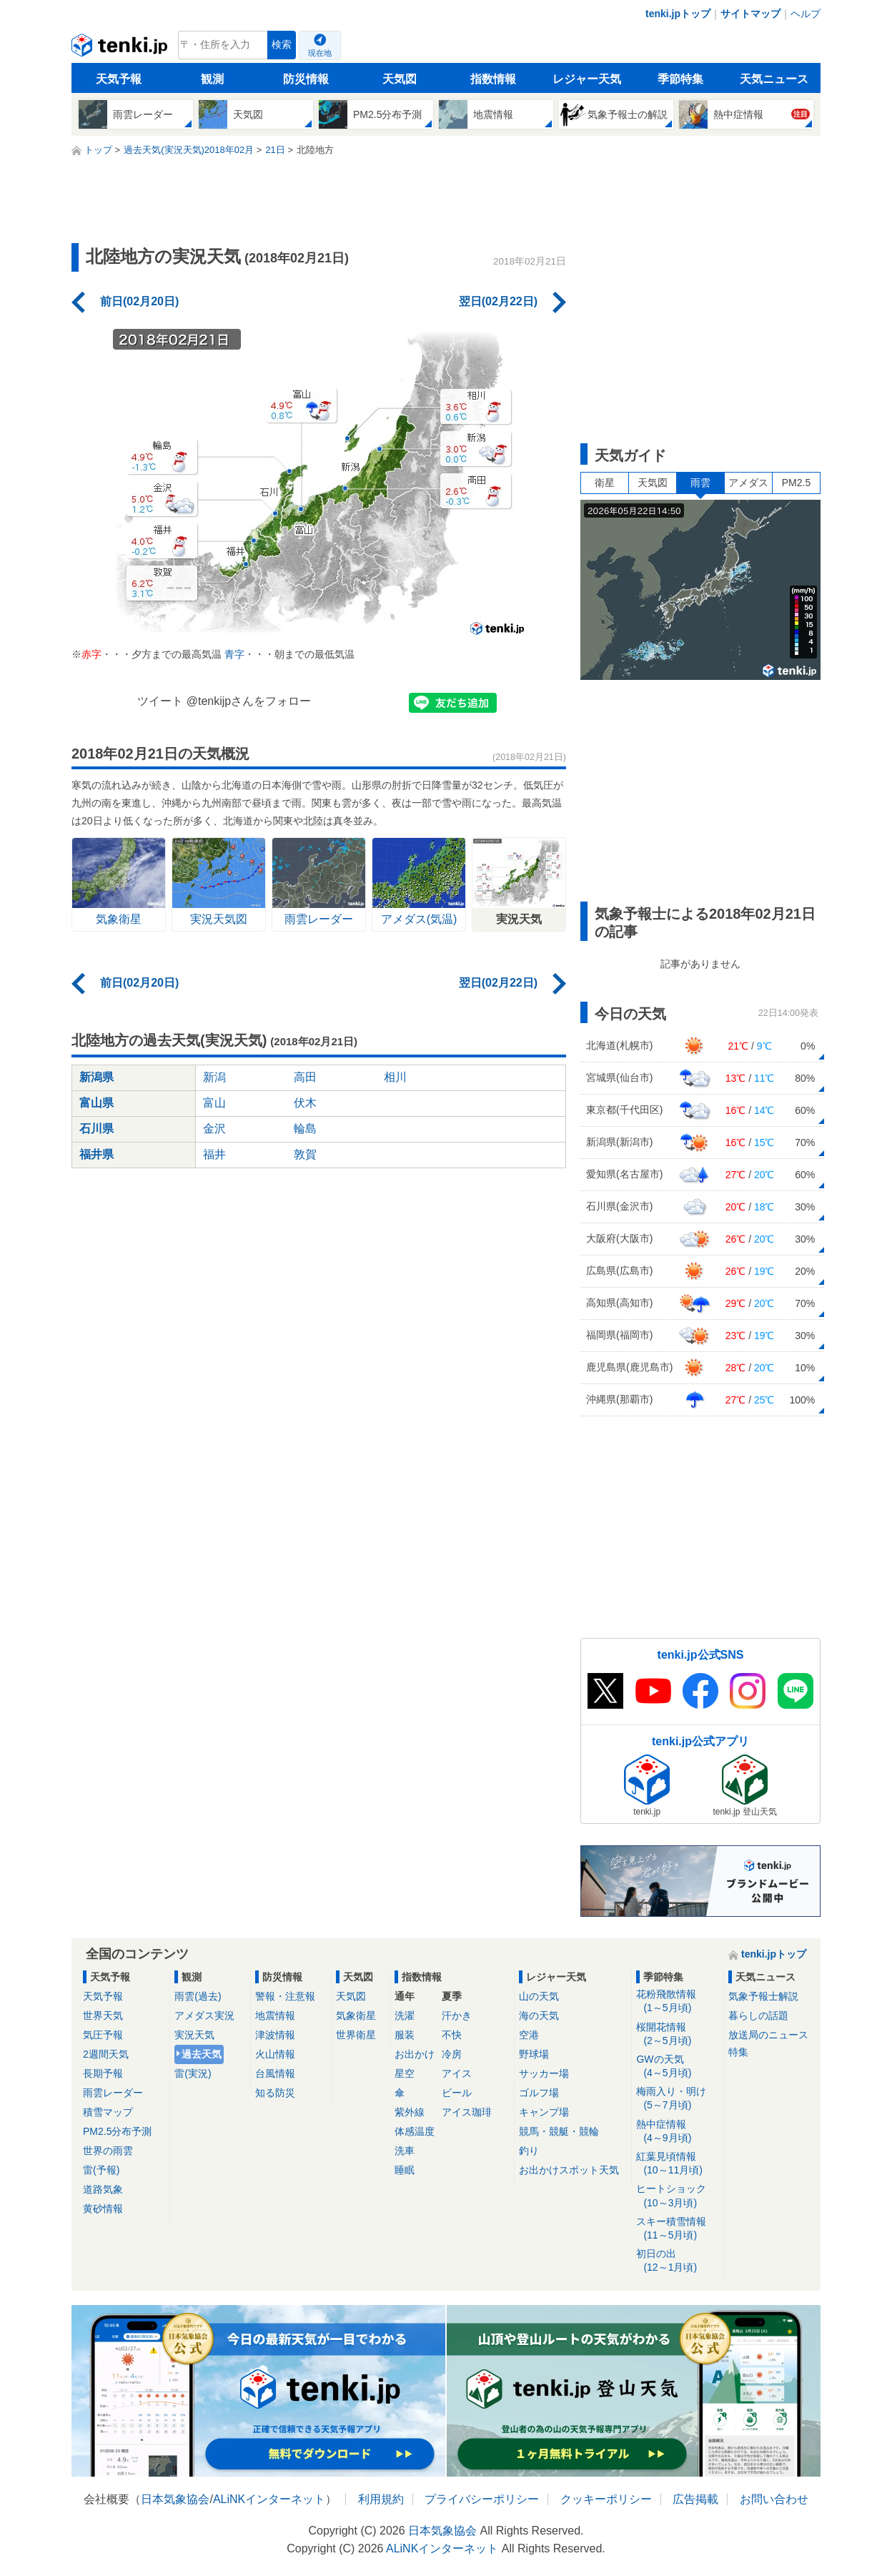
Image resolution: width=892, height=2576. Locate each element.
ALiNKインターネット (269, 2499)
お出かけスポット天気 (569, 2170)
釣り (529, 2150)
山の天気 (539, 1996)
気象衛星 (356, 2015)
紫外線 (410, 2112)
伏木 (305, 1103)
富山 (214, 1103)
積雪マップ (108, 2112)
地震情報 (275, 2015)
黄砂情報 (103, 2208)
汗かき (457, 2015)
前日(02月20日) (139, 301)
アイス (457, 2073)
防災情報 (306, 79)
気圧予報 (103, 2034)
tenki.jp (121, 48)
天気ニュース (774, 79)
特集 (738, 2052)
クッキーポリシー (606, 2499)
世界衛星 (356, 2034)
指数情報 (493, 79)
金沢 (214, 1128)
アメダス (748, 482)
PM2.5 (796, 482)
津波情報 (275, 2034)
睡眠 (405, 2170)
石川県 (96, 1128)
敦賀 (305, 1154)
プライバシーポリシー (482, 2499)
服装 (405, 2034)
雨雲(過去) (197, 1996)
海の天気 (539, 2015)
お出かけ (415, 2054)
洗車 (405, 2150)
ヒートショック (677, 2196)
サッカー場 (544, 2073)
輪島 (305, 1128)
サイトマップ (750, 13)
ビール (457, 2092)
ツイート (160, 701)
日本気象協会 (175, 2499)
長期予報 (103, 2073)
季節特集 (680, 79)
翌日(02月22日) (498, 301)
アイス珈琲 (467, 2112)
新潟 (214, 1077)
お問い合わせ (774, 2499)
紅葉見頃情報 (677, 2164)
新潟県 (96, 1077)
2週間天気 (106, 2054)
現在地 (320, 53)
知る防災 (275, 2092)
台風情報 (275, 2073)
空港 (529, 2034)
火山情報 (275, 2054)
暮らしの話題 (758, 2015)
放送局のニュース (768, 2034)
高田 (305, 1077)
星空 (405, 2073)
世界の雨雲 (108, 2150)
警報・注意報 (285, 1996)
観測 (212, 79)
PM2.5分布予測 (117, 2131)
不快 (452, 2034)
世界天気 (103, 2015)
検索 (282, 44)
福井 (214, 1154)
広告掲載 (695, 2499)
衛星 (605, 482)
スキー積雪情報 (677, 2229)
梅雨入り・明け (677, 2099)
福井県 (96, 1154)
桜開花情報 (677, 2034)
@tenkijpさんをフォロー (249, 701)
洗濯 (405, 2015)
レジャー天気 (586, 79)
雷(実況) (192, 2073)
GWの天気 (677, 2066)
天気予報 (119, 79)
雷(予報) (101, 2170)
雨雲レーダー (113, 2092)
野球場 (534, 2054)
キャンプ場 (544, 2112)
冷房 (452, 2054)
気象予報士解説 (763, 1996)
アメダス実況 (204, 2015)
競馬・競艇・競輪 (559, 2131)
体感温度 (415, 2131)
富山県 (96, 1103)
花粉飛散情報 (677, 2001)
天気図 (399, 79)
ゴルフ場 (539, 2092)
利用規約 (381, 2499)
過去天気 (202, 2054)
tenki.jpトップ (677, 13)
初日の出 (677, 2261)
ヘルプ (806, 13)
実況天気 (194, 2034)
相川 (395, 1077)
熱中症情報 (677, 2131)
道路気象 (103, 2189)
